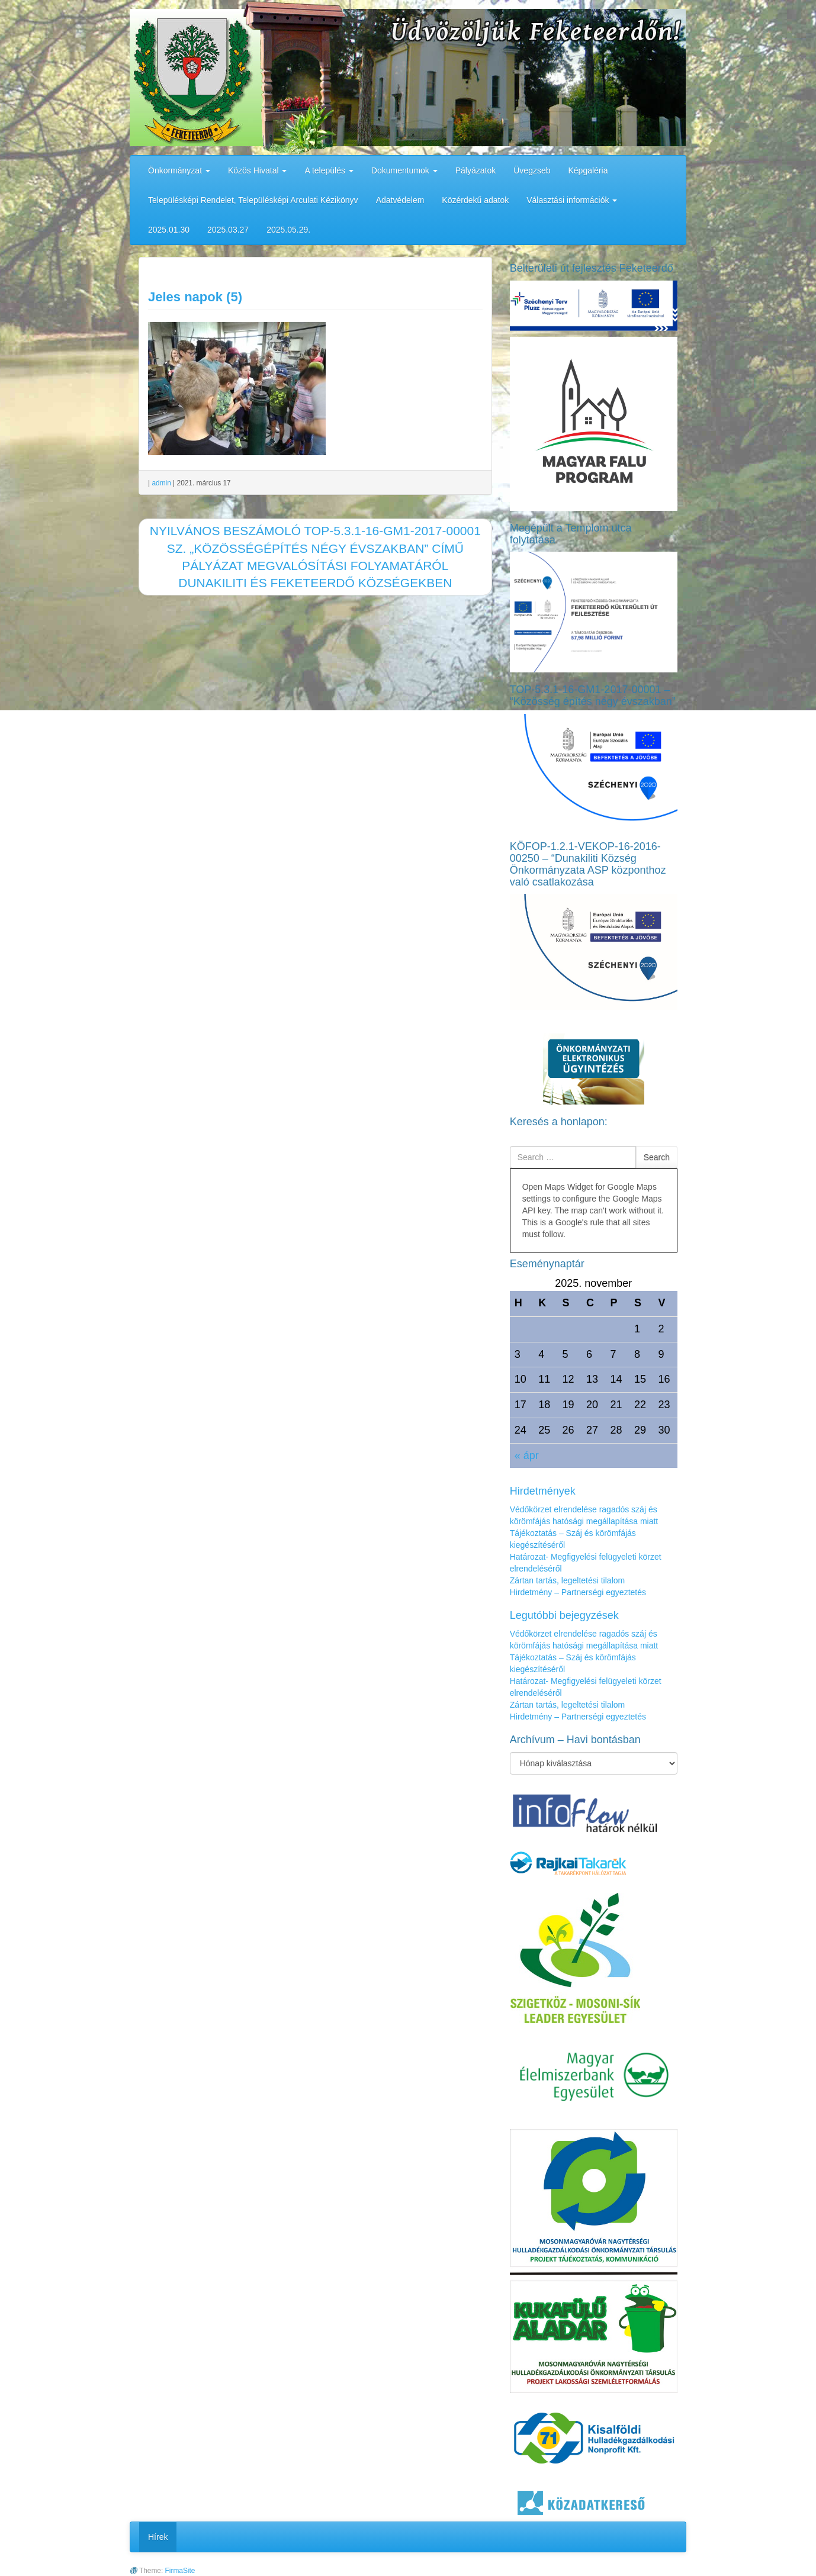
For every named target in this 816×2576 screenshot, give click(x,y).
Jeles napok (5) (195, 296)
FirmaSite (180, 2571)
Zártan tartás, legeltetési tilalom (567, 1580)
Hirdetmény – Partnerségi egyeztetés (578, 1592)
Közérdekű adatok (475, 200)
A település (328, 170)
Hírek (158, 2537)
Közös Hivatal (257, 170)
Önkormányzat (179, 170)
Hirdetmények (543, 1491)
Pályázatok (475, 170)
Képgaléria (588, 170)
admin (161, 483)
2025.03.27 (228, 229)
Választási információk (571, 200)
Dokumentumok (404, 170)
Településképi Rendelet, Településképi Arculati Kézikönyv (253, 200)
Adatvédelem (400, 200)
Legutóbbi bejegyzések (564, 1615)
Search (657, 1157)
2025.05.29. (288, 229)
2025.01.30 (168, 229)
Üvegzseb (531, 170)
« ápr (527, 1455)
